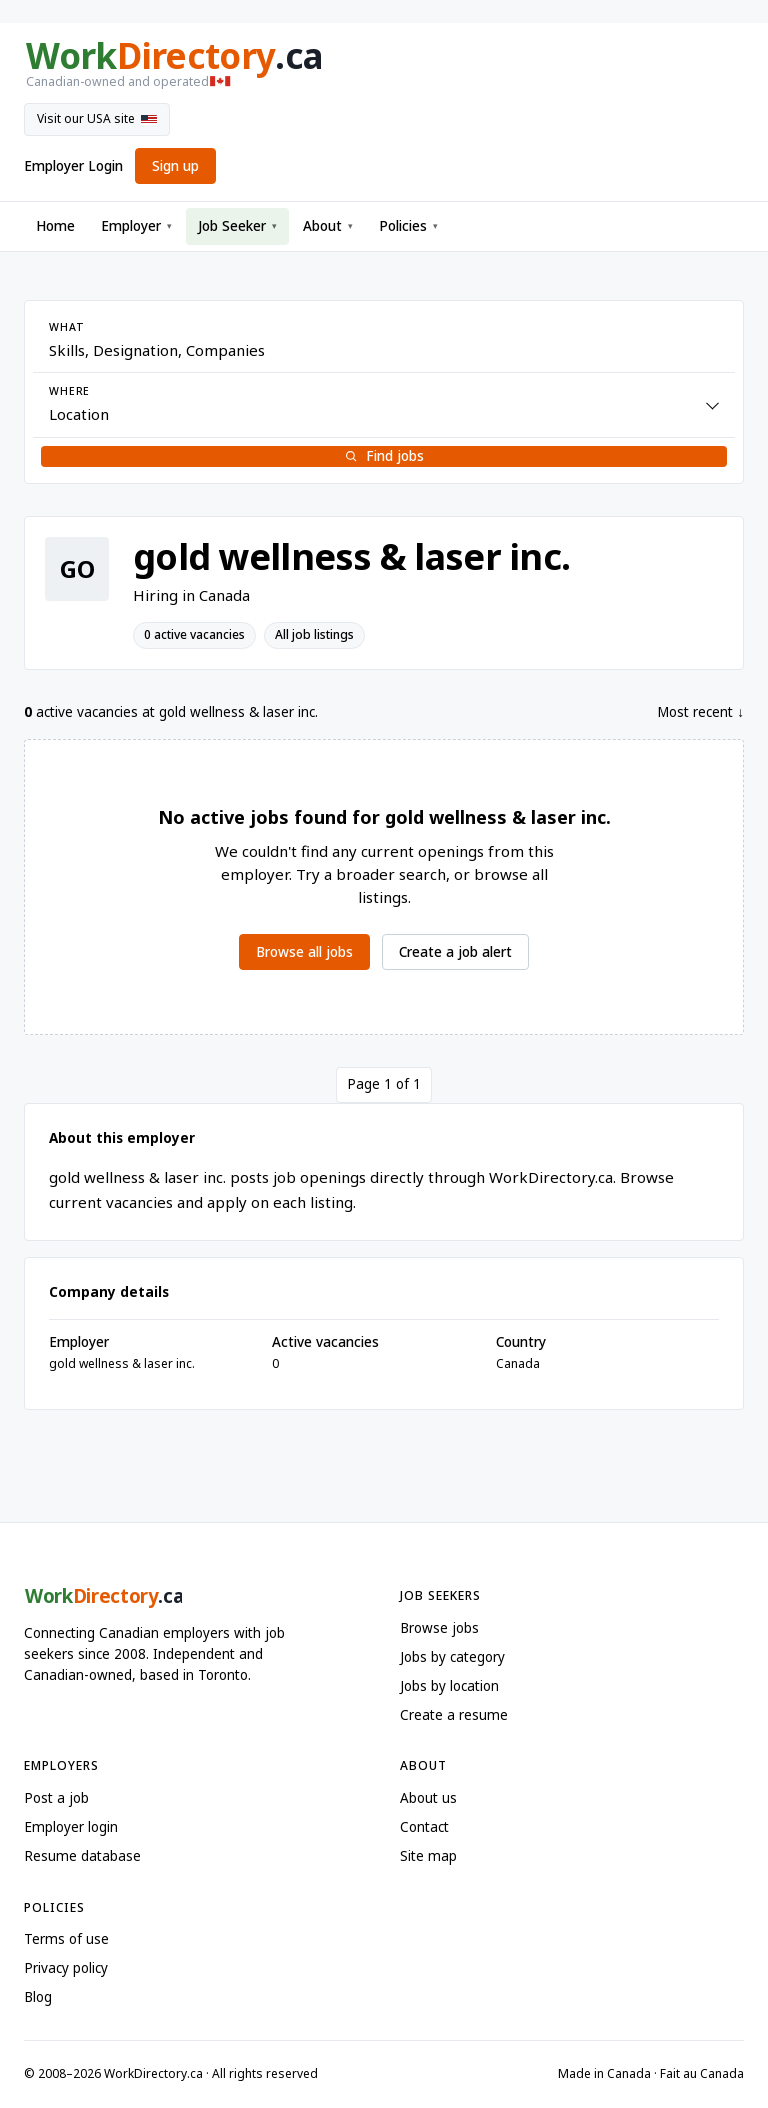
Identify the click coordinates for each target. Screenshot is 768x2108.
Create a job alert (455, 952)
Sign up (175, 166)
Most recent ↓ (700, 712)
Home (55, 226)
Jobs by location (449, 1686)
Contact (424, 1827)
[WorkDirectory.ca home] (384, 65)
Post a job (56, 1798)
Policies (408, 226)
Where (69, 391)
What (66, 327)
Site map (428, 1856)
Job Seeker (237, 226)
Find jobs (384, 456)
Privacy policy (66, 1968)
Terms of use (66, 1939)
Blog (38, 1997)
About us (428, 1798)
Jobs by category (452, 1657)
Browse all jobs (304, 952)
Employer (136, 226)
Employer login (71, 1827)
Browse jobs (439, 1628)
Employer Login (73, 166)
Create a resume (454, 1715)
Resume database (82, 1856)
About (328, 226)
